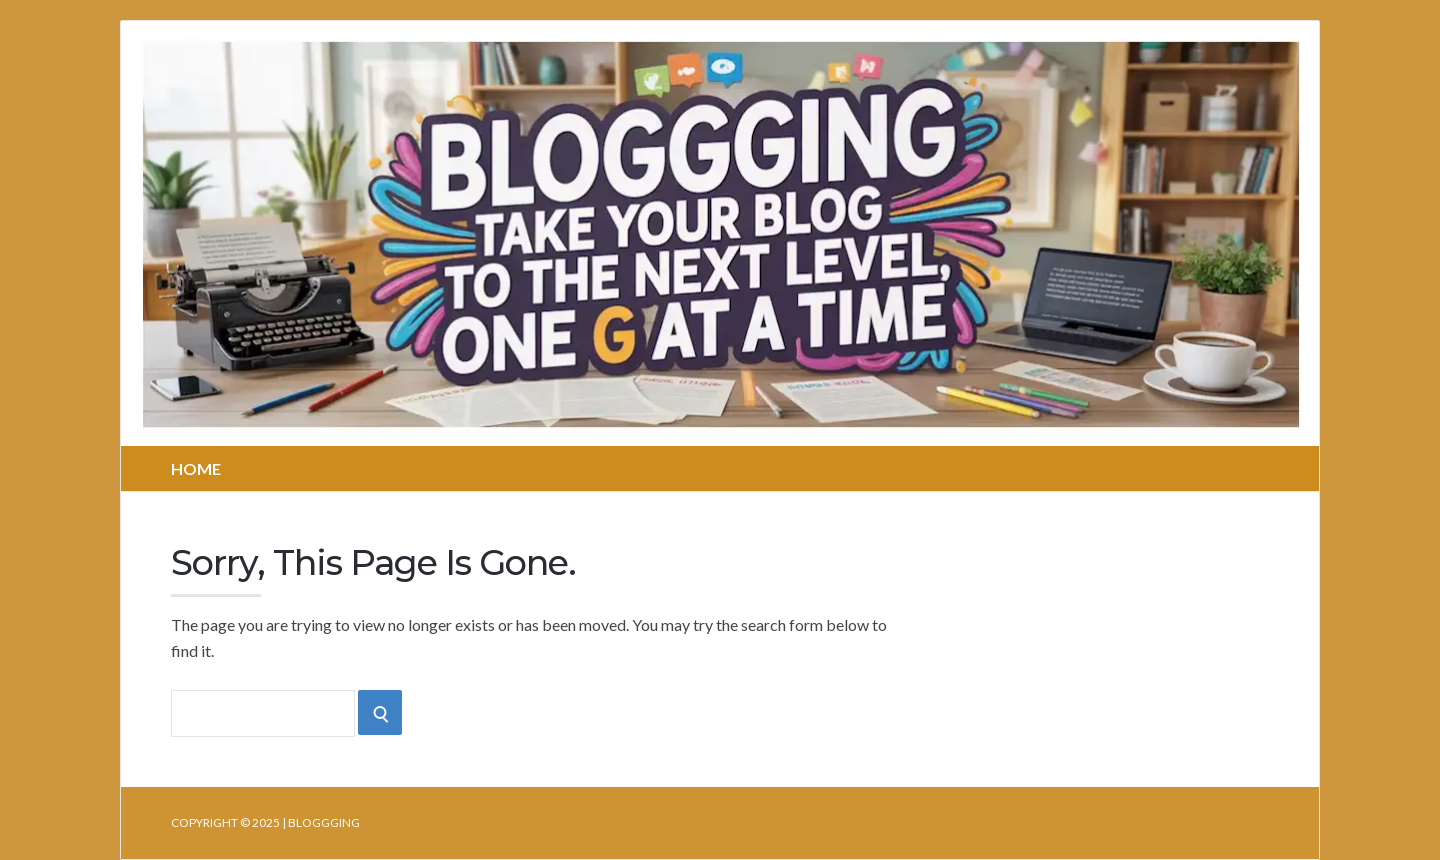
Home (196, 468)
